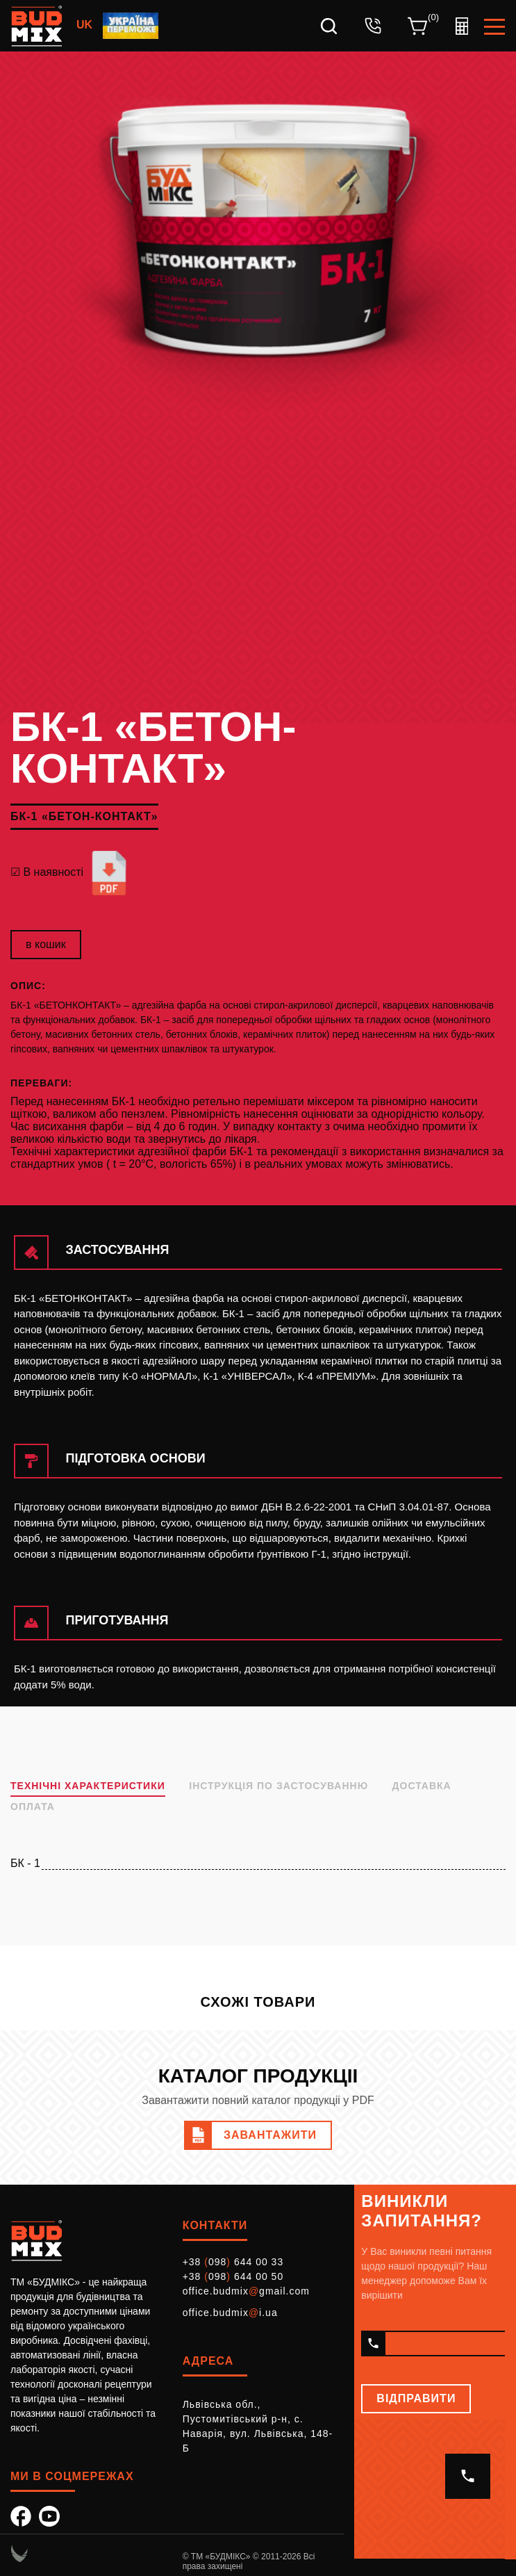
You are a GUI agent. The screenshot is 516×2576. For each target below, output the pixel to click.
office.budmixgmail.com (246, 2291)
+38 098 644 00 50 (233, 2276)
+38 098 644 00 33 (233, 2261)
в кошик (46, 944)
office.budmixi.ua (230, 2312)
